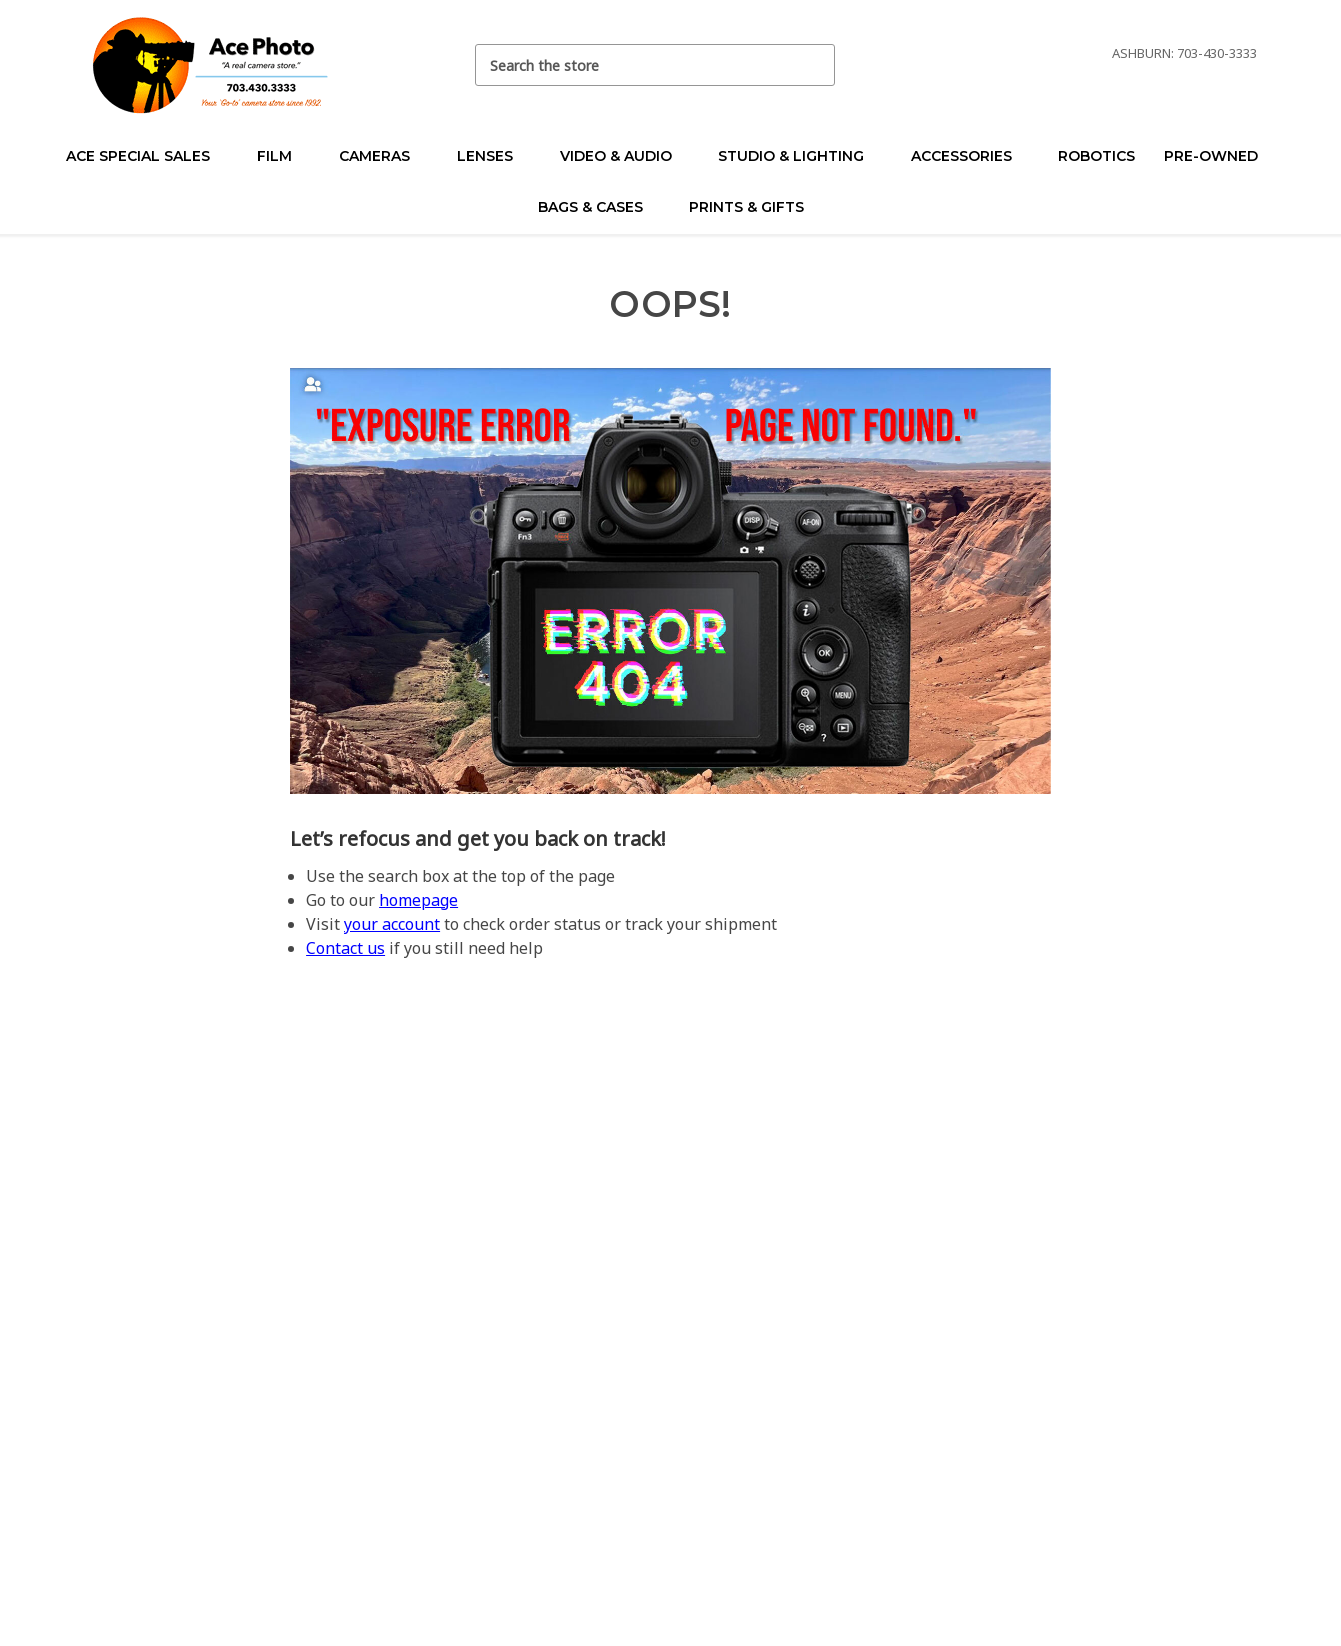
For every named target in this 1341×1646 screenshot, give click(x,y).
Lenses (493, 156)
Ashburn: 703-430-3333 (1184, 53)
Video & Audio (624, 156)
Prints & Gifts (746, 207)
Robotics (1096, 156)
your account (392, 924)
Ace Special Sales (146, 156)
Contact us (345, 948)
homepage (418, 900)
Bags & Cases (599, 207)
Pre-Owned (1219, 156)
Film (283, 156)
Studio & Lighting (799, 156)
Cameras (383, 156)
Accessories (970, 156)
